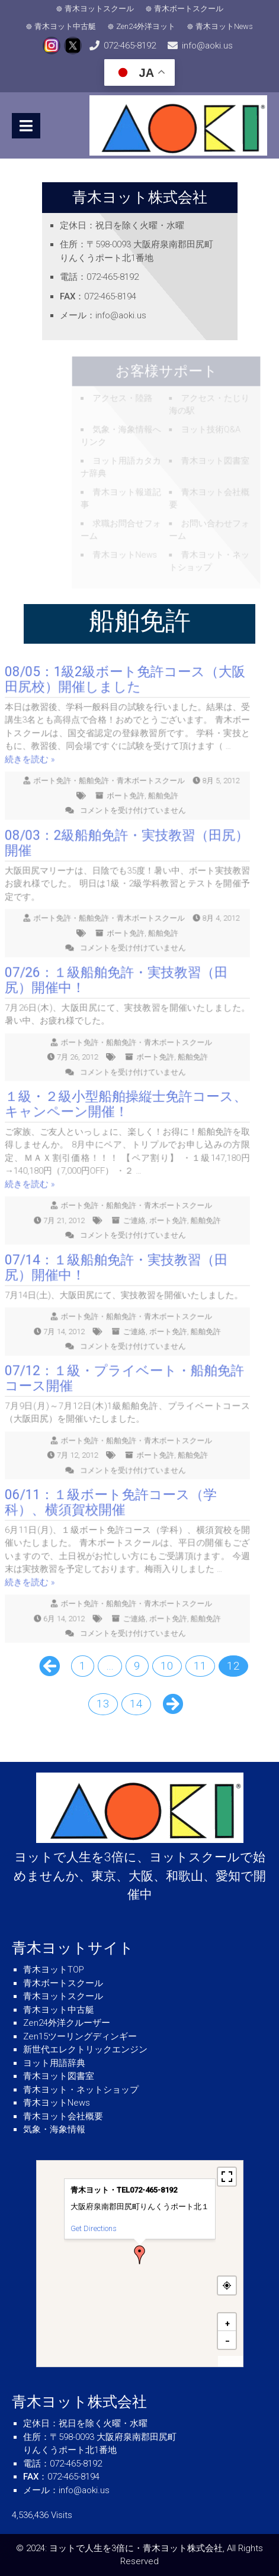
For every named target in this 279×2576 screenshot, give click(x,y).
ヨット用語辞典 (54, 2063)
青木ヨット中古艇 (65, 26)
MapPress (230, 2362)
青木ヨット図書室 (58, 2076)
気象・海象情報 (54, 2129)
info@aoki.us (207, 45)
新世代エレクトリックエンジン (85, 2049)
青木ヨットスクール (99, 8)
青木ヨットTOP (53, 1969)
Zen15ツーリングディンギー (80, 2036)
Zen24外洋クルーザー (66, 2022)
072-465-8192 (130, 45)
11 (200, 1666)
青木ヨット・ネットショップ (81, 2089)
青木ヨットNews (224, 26)
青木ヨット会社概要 (63, 2116)
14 (136, 1703)
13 (103, 1703)
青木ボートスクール (188, 8)
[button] (139, 2254)
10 (167, 1666)
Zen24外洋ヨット (145, 26)
